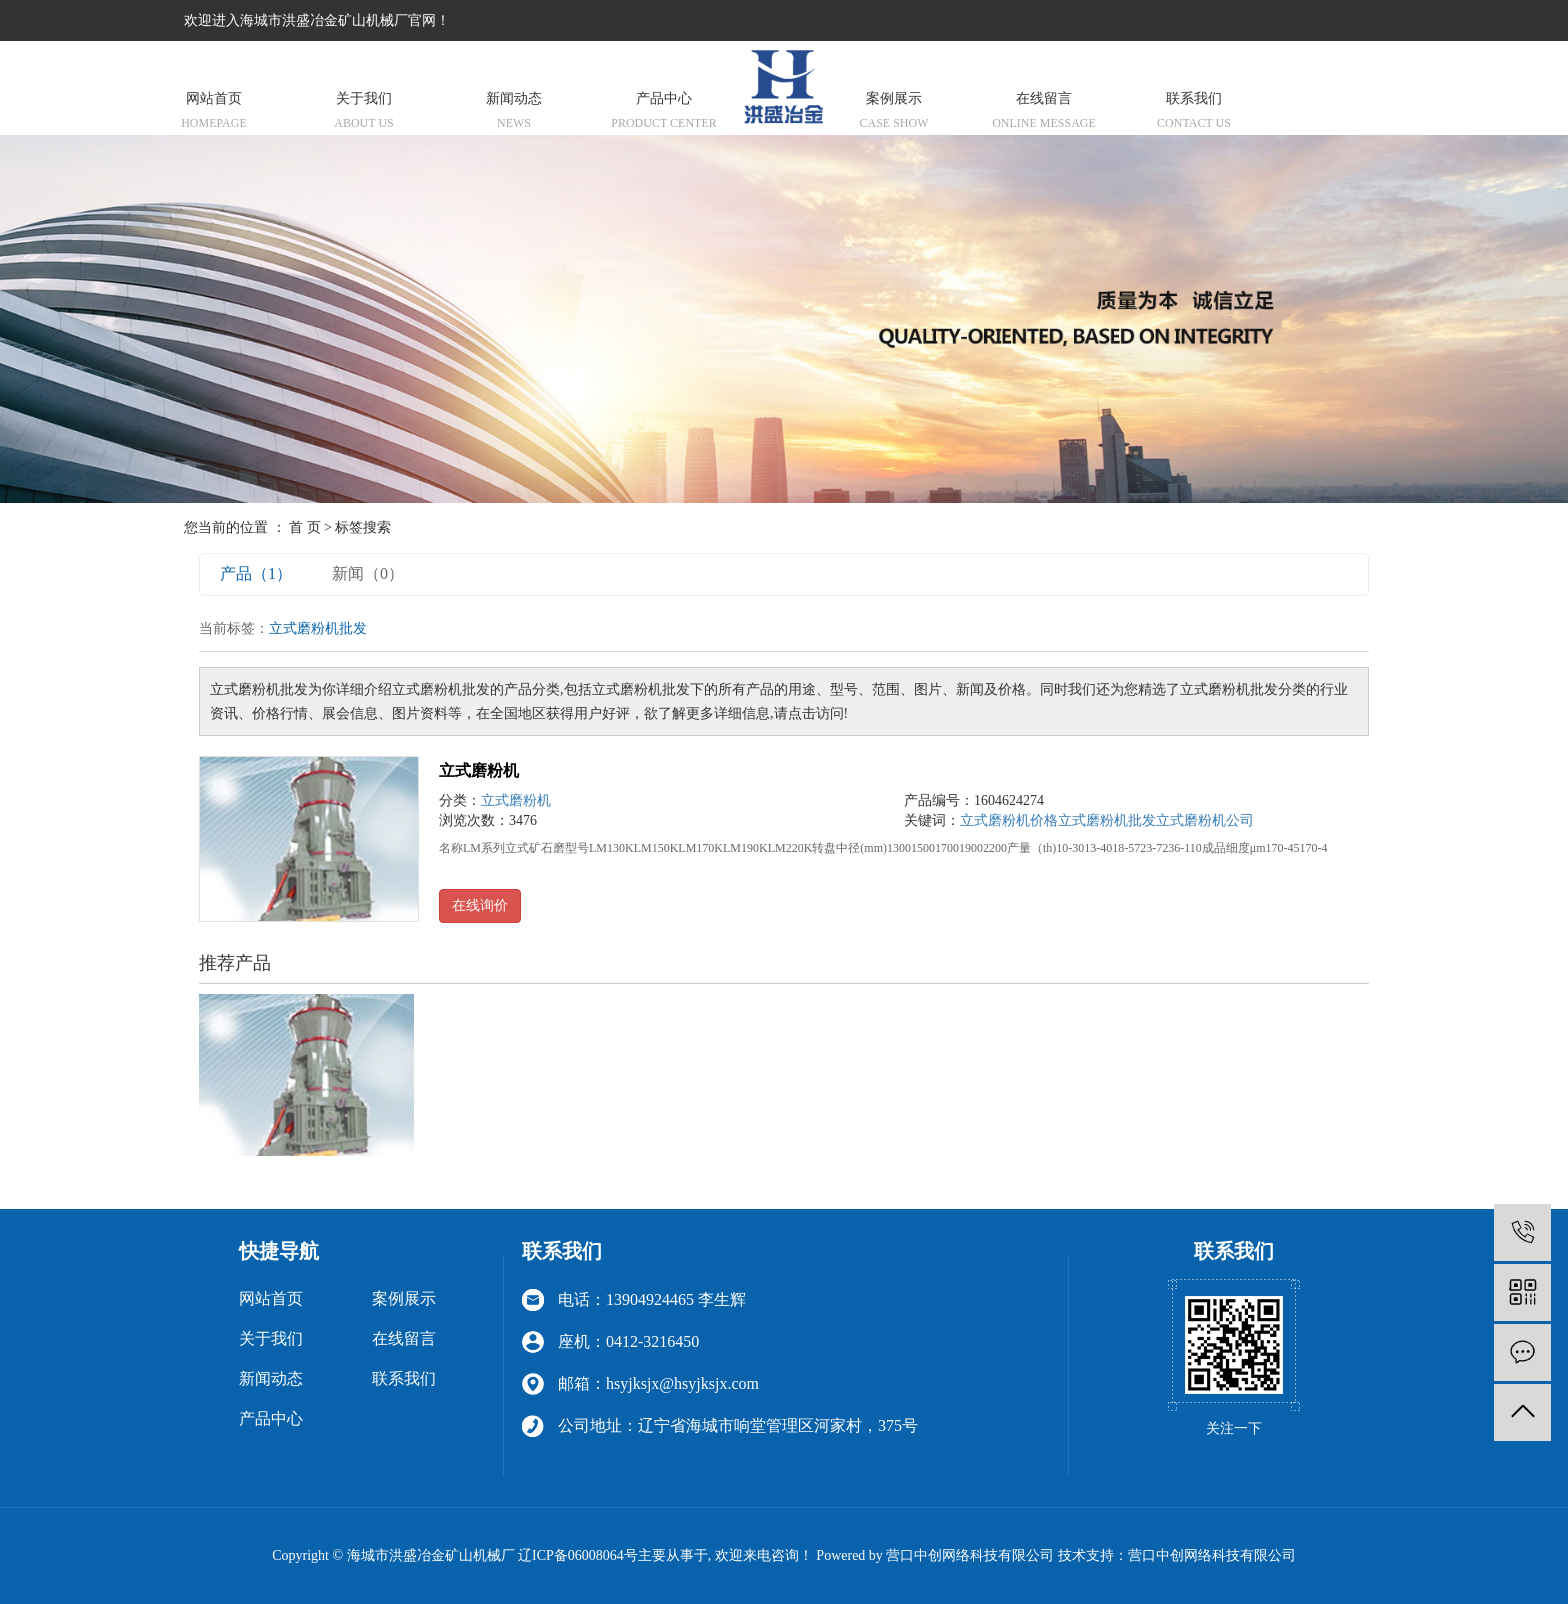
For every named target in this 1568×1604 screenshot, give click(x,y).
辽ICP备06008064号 (578, 1555)
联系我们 (1194, 113)
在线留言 (1044, 113)
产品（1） (256, 573)
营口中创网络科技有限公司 (1212, 1555)
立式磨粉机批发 (1107, 820)
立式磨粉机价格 (1009, 820)
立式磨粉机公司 (1205, 820)
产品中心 (664, 113)
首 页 (305, 527)
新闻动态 (514, 113)
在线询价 (480, 905)
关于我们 (364, 113)
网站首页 (214, 113)
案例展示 (894, 113)
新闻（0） (368, 573)
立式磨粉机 (479, 770)
